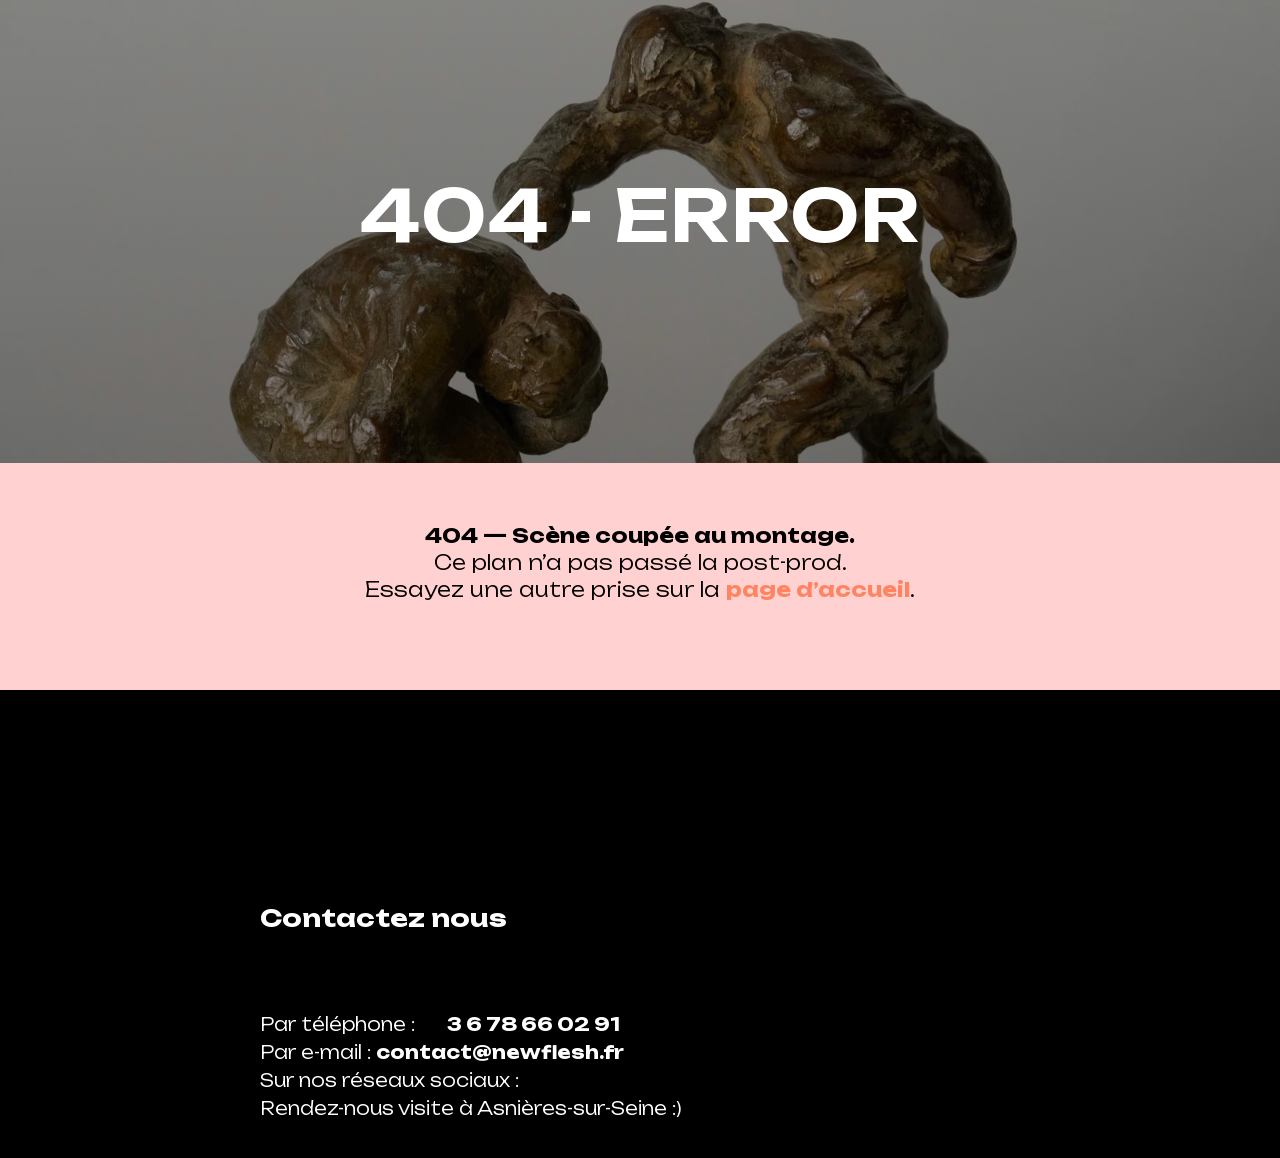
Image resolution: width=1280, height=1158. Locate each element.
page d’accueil (818, 589)
